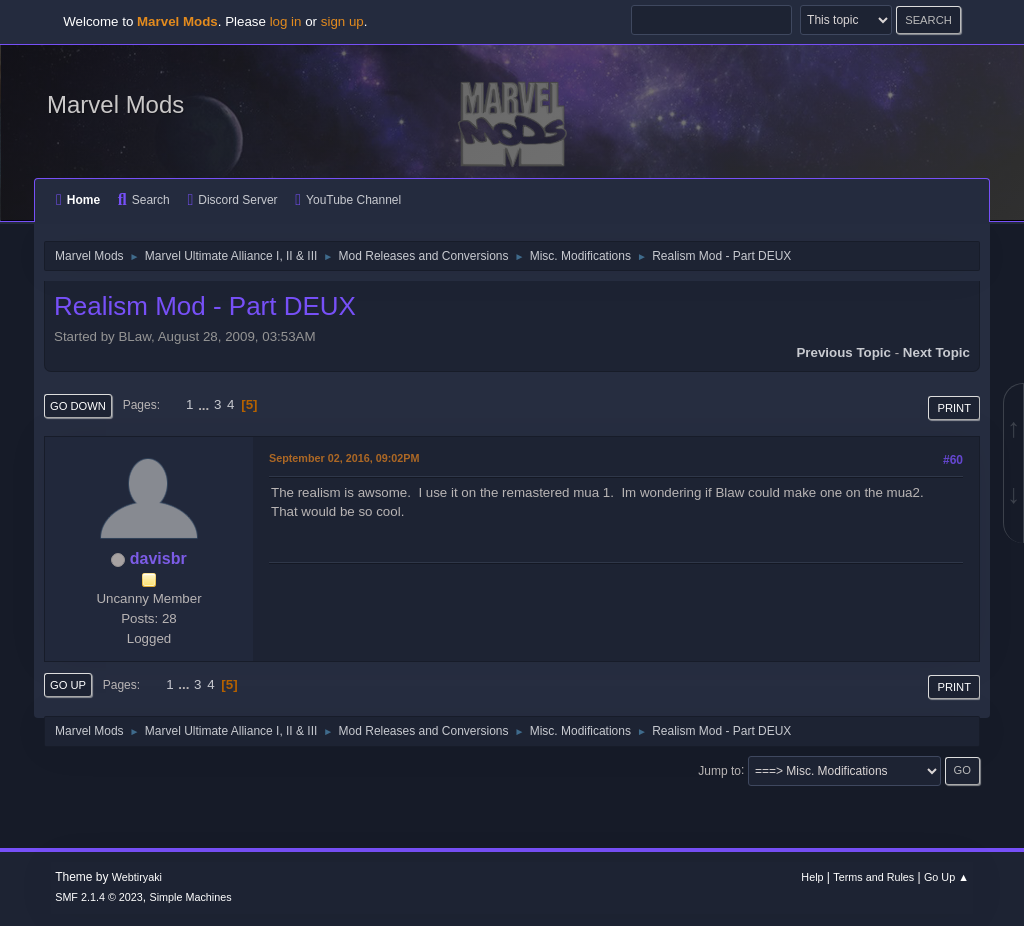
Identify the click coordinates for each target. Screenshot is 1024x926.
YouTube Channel (348, 200)
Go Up (68, 685)
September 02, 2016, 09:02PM (344, 458)
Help (812, 877)
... (205, 404)
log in (286, 21)
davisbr (158, 558)
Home (78, 200)
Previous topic (843, 352)
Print (954, 408)
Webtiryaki (137, 877)
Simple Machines (191, 897)
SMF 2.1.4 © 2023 (99, 897)
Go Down (78, 406)
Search (144, 200)
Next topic (936, 352)
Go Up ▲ (946, 877)
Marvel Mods (115, 104)
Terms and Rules (873, 877)
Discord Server (232, 200)
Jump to (719, 770)
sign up (342, 21)
